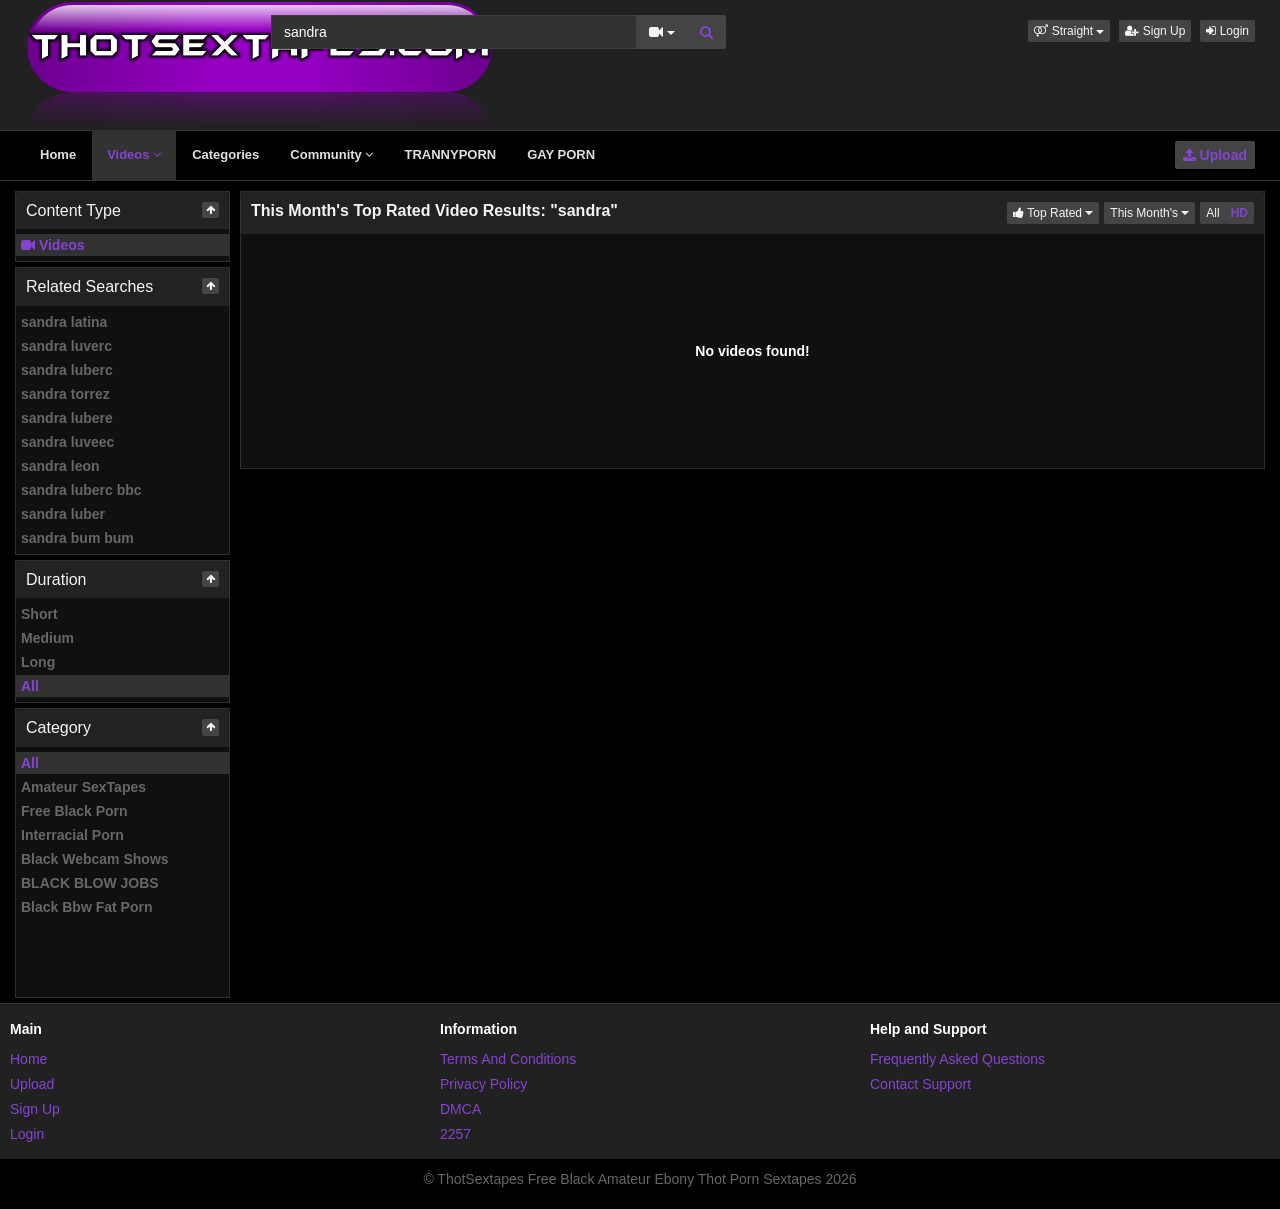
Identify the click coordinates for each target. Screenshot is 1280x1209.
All (30, 686)
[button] (1069, 31)
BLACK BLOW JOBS (90, 883)
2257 (455, 1134)
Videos (134, 154)
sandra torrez (65, 394)
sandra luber (63, 514)
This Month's (1152, 211)
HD (1239, 213)
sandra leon (60, 466)
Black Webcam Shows (95, 859)
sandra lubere (67, 418)
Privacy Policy (483, 1084)
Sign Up (1155, 31)
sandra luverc (66, 346)
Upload (1215, 155)
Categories (225, 154)
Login (1227, 31)
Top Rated (1056, 211)
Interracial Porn (72, 835)
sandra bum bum (77, 538)
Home (58, 154)
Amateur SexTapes (83, 787)
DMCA (460, 1109)
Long (38, 662)
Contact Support (920, 1084)
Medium (47, 638)
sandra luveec (67, 442)
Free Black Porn (74, 811)
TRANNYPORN (450, 154)
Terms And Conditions (508, 1059)
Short (39, 614)
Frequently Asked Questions (957, 1059)
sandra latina (64, 322)
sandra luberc (67, 370)
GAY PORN (561, 154)
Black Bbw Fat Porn (86, 907)
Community (331, 154)
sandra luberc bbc (81, 490)
